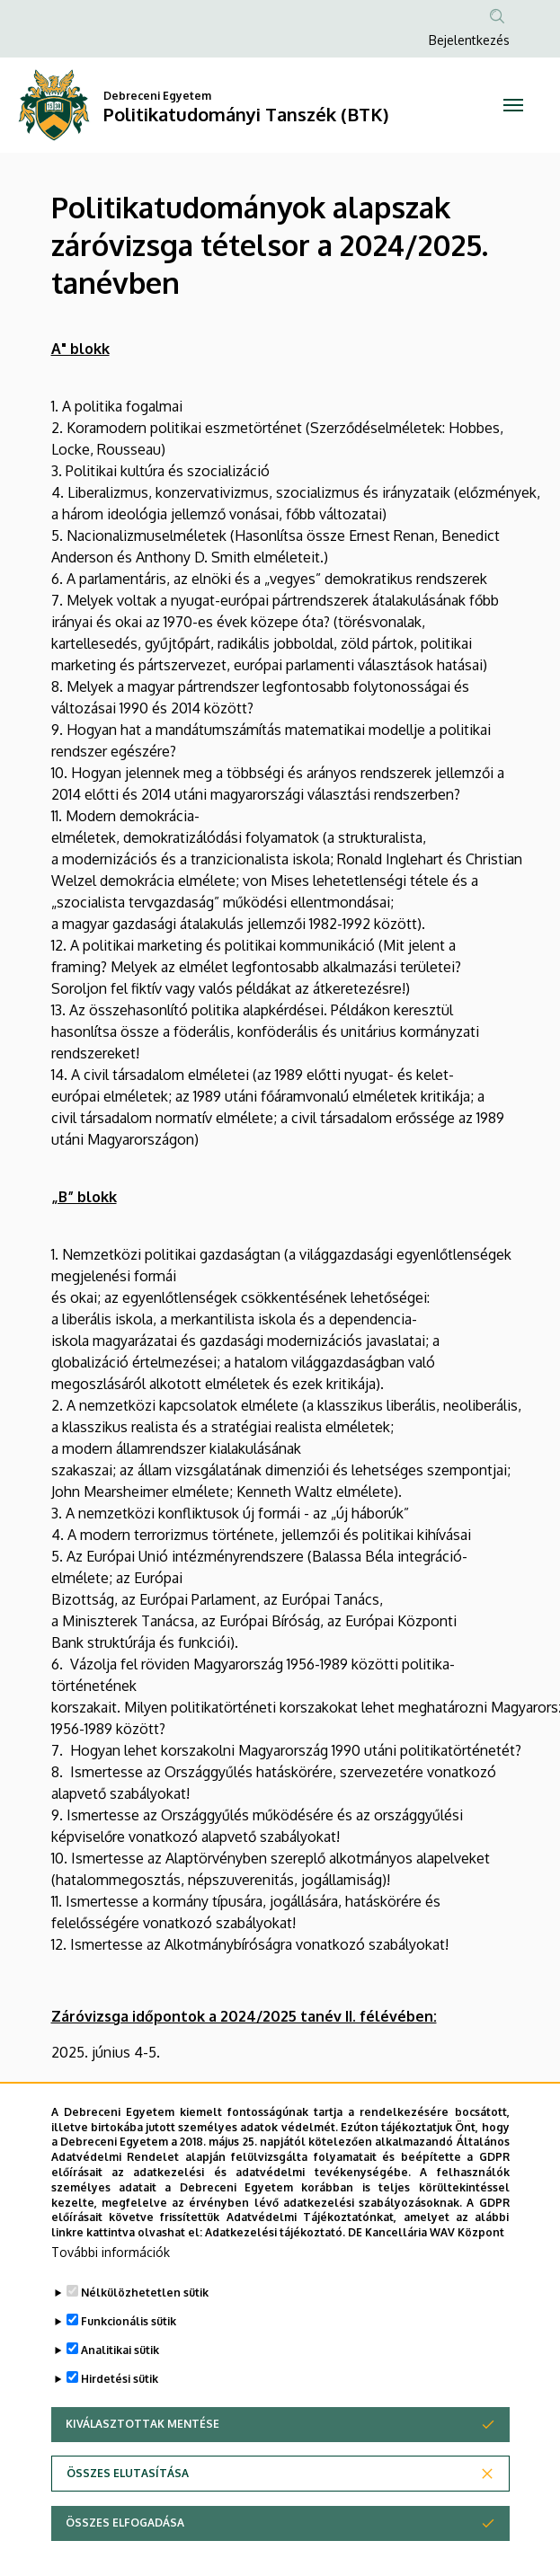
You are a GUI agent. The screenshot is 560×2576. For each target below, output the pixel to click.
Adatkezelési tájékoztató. (275, 2250)
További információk (110, 2270)
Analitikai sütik (120, 2368)
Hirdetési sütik (119, 2396)
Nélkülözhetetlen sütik (145, 2310)
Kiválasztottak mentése (142, 2441)
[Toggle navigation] (513, 105)
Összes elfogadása (125, 2540)
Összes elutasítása (128, 2491)
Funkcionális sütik (128, 2339)
